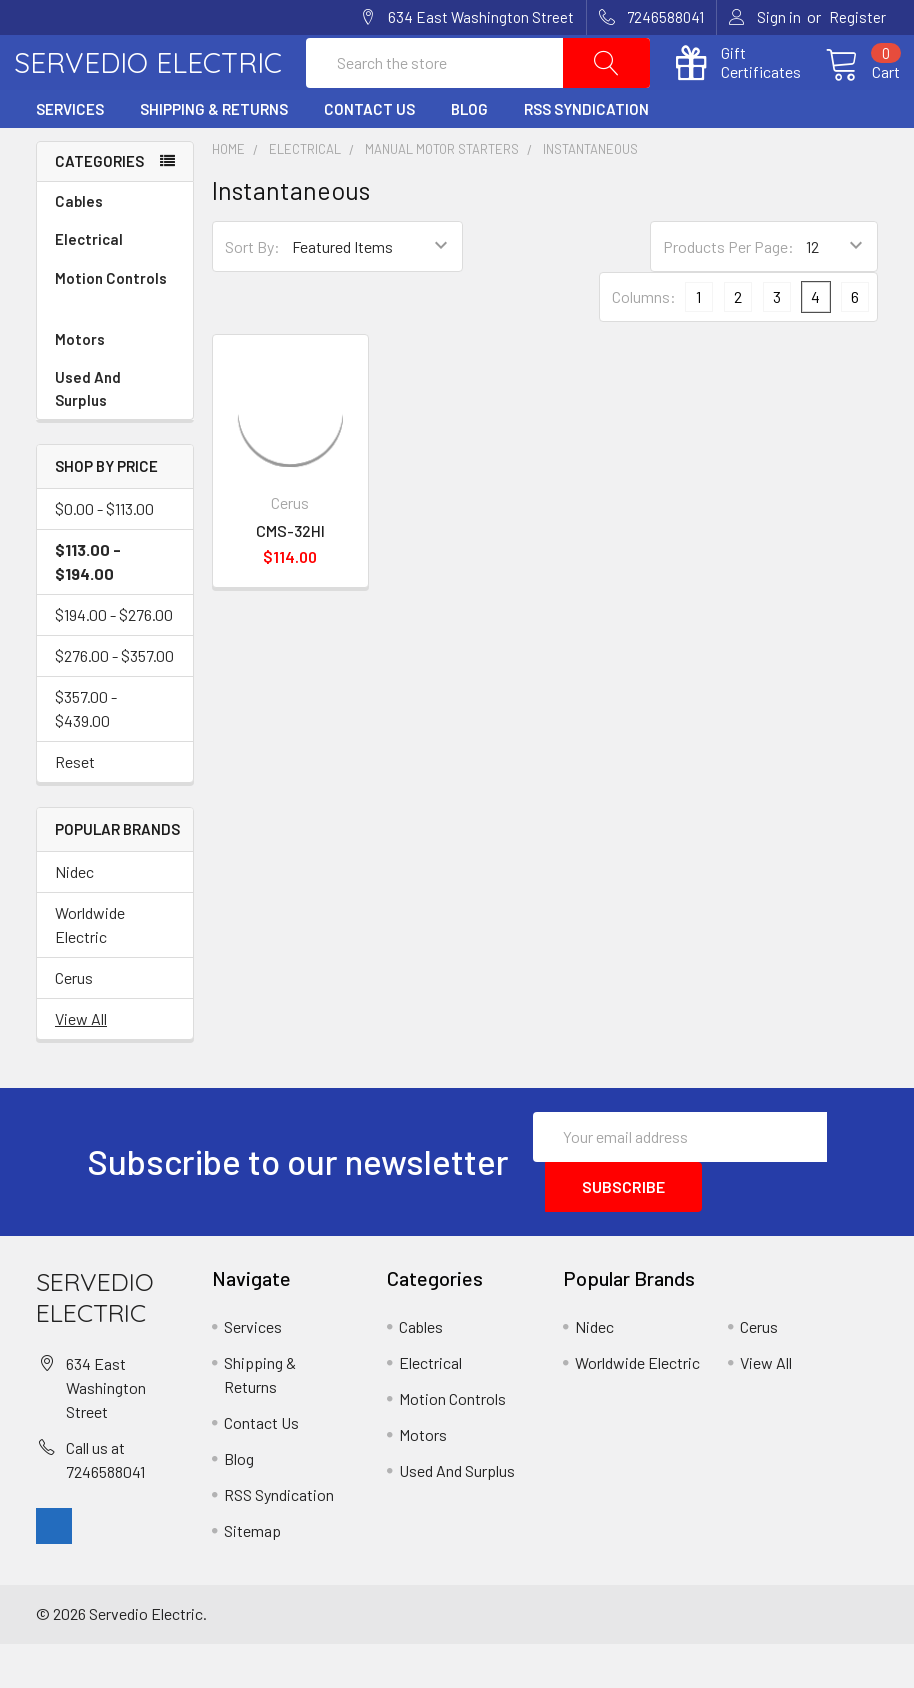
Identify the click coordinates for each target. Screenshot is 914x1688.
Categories (99, 205)
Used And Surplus (88, 432)
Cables (115, 245)
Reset (75, 805)
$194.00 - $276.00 (114, 658)
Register (857, 17)
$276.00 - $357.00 (114, 699)
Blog (469, 153)
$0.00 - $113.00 (104, 552)
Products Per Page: (728, 290)
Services (70, 153)
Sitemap (252, 1574)
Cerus (74, 1021)
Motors (80, 383)
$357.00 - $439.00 (86, 752)
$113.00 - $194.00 (88, 605)
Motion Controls (115, 334)
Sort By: (252, 290)
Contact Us (369, 153)
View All (81, 1062)
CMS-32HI (290, 573)
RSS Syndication (586, 153)
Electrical (115, 283)
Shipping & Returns (214, 153)
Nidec (74, 915)
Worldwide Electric (90, 968)
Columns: (644, 340)
